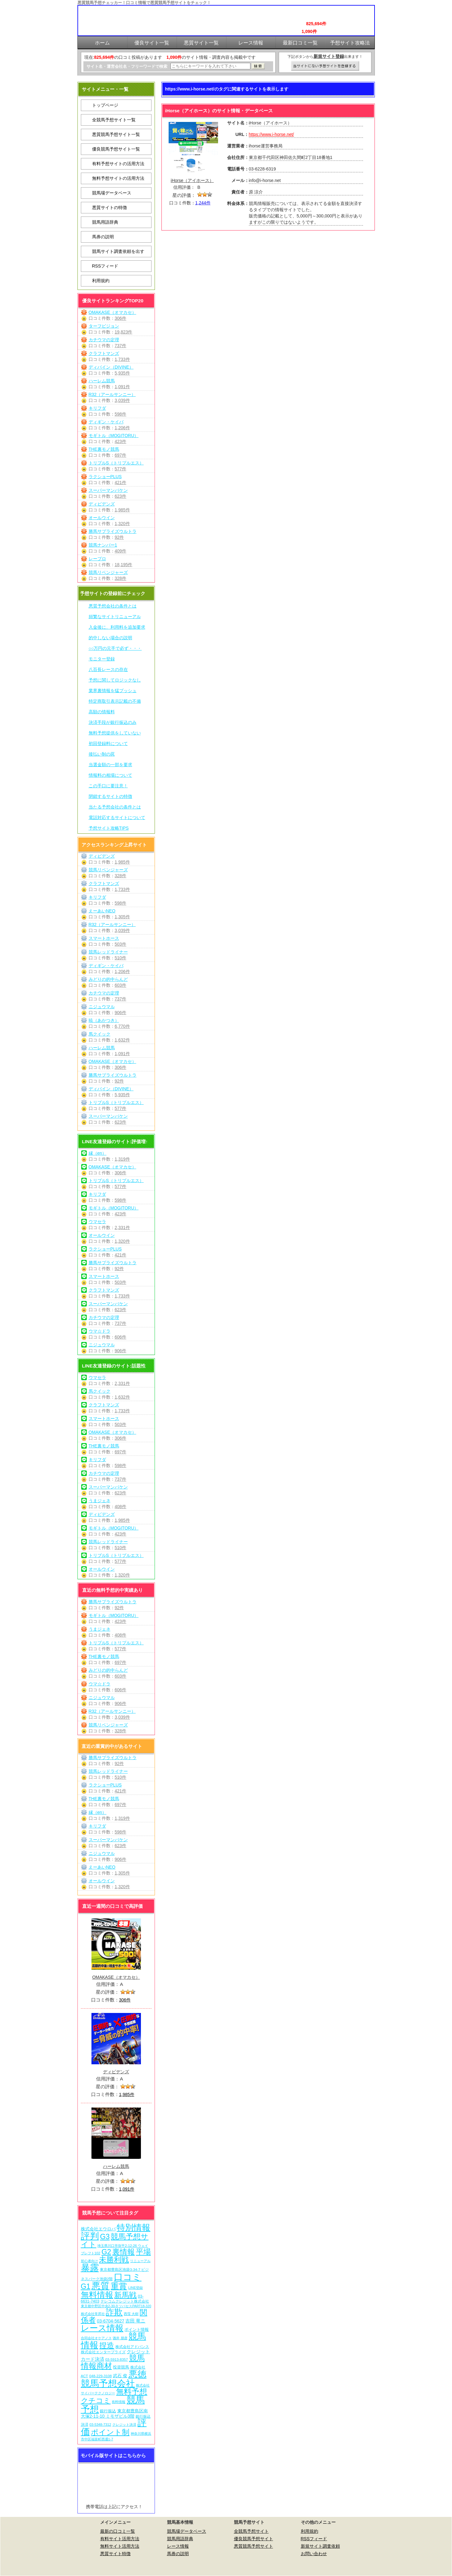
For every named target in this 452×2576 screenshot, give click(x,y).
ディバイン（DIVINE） (111, 367)
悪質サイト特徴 (115, 2553)
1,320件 (122, 523)
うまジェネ (99, 1500)
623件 (120, 496)
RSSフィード (105, 265)
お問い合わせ (314, 2553)
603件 (120, 985)
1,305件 (122, 916)
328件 (120, 578)
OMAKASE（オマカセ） (112, 312)
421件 (120, 482)
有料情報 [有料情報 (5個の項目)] (118, 2402)
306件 (120, 318)
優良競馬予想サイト (253, 2538)
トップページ (105, 105)
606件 (120, 1337)
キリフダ (97, 408)
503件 (120, 944)
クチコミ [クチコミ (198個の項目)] (96, 2401)
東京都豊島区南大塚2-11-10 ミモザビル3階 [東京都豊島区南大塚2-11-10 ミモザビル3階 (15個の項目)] (114, 2413)
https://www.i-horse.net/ (271, 134)
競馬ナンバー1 (103, 545)
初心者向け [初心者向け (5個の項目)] (89, 2261)
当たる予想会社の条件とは (115, 806)
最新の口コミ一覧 (117, 2531)
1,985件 (122, 509)
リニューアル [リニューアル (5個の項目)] (140, 2261)
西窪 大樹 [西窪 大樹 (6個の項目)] (131, 2314)
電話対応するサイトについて (117, 817)
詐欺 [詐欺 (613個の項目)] (114, 2312)
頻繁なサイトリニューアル (115, 616)
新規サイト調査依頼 (320, 2546)
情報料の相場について (110, 775)
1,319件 (122, 1159)
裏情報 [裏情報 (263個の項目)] (123, 2252)
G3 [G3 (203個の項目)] (105, 2237)
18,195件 (124, 564)
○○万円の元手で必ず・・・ (115, 648)
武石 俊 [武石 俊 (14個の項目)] (120, 2375)
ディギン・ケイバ (106, 421)
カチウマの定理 (104, 339)
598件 (120, 414)
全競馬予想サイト (251, 2531)
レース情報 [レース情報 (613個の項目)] (102, 2328)
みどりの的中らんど (108, 979)
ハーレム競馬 (102, 380)
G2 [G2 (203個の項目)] (106, 2252)
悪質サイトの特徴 (109, 207)
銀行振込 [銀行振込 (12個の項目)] (108, 2411)
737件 (120, 345)
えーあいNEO (102, 910)
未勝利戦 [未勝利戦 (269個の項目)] (114, 2259)
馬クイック (99, 1034)
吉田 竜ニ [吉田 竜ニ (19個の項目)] (135, 2320)
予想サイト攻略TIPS (109, 828)
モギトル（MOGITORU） (114, 435)
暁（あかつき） (104, 1020)
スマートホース (104, 938)
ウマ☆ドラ (99, 1331)
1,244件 (203, 202)
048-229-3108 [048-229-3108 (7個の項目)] (100, 2376)
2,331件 (122, 1227)
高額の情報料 (102, 711)
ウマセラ (97, 1221)
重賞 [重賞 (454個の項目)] (119, 2286)
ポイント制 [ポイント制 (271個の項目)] (110, 2432)
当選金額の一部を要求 (110, 764)
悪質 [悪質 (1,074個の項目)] (100, 2286)
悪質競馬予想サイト (253, 2546)
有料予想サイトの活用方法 (118, 163)
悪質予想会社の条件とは (113, 605)
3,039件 (122, 400)
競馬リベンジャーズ (108, 572)
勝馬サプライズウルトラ (113, 531)
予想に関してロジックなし (115, 680)
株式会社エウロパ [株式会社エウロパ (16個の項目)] (98, 2228)
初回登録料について (108, 743)
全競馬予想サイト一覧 (114, 119)
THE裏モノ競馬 (104, 449)
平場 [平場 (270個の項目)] (143, 2252)
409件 (120, 550)
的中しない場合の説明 (110, 637)
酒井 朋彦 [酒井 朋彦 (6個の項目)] (120, 2338)
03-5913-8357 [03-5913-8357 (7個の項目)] (116, 2359)
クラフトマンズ (104, 353)
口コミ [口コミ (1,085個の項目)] (128, 2277)
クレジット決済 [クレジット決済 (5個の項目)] (124, 2424)
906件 (120, 1012)
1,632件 (122, 1039)
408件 (120, 1506)
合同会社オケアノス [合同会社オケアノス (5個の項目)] (96, 2338)
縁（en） (98, 1153)
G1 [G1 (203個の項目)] (86, 2286)
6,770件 (122, 1026)
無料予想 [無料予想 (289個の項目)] (131, 2391)
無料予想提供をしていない (115, 732)
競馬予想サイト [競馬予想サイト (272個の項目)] (115, 2240)
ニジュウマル (102, 1006)
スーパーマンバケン (108, 490)
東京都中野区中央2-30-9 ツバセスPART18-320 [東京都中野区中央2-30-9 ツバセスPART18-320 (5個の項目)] (116, 2306)
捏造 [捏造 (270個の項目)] (106, 2345)
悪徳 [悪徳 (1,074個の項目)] (137, 2374)
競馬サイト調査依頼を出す (118, 251)
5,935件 (122, 372)
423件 (120, 441)
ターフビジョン (104, 326)
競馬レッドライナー (108, 951)
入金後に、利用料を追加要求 (117, 627)
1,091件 (122, 386)
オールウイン (102, 517)
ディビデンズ (102, 503)
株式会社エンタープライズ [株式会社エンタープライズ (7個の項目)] (103, 2352)
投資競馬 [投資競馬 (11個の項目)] (121, 2367)
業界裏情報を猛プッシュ (113, 690)
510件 (120, 957)
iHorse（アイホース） (192, 180)
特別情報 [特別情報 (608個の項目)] (133, 2227)
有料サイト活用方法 (119, 2538)
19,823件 (124, 331)
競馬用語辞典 (105, 222)
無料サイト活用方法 (119, 2546)
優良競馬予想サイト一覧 (116, 149)
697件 (120, 455)
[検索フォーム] (210, 66)
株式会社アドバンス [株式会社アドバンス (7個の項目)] (132, 2347)
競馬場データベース (111, 192)
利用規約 (101, 280)
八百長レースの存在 (108, 669)
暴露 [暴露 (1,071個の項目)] (90, 2268)
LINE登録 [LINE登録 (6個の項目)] (135, 2288)
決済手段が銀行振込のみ (113, 722)
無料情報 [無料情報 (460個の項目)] (97, 2294)
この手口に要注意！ (108, 785)
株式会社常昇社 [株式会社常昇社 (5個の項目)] (93, 2314)
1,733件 (122, 359)
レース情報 (178, 2546)
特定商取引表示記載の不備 (115, 701)
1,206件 (122, 427)
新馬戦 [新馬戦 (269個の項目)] (125, 2295)
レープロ (97, 558)
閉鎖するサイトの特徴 (110, 796)
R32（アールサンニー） (112, 394)
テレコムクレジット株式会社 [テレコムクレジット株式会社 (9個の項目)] (124, 2301)
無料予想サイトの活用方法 (118, 178)
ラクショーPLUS (105, 476)
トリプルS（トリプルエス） (116, 462)
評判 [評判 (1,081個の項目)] (90, 2236)
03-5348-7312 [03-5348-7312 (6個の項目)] (100, 2424)
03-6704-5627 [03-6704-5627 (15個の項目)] (110, 2320)
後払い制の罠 (102, 754)
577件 (120, 468)
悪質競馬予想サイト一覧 (116, 134)
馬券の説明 (103, 236)
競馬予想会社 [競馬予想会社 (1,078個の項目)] (108, 2383)
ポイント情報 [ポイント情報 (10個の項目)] (136, 2329)
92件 (119, 537)
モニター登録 (102, 658)
